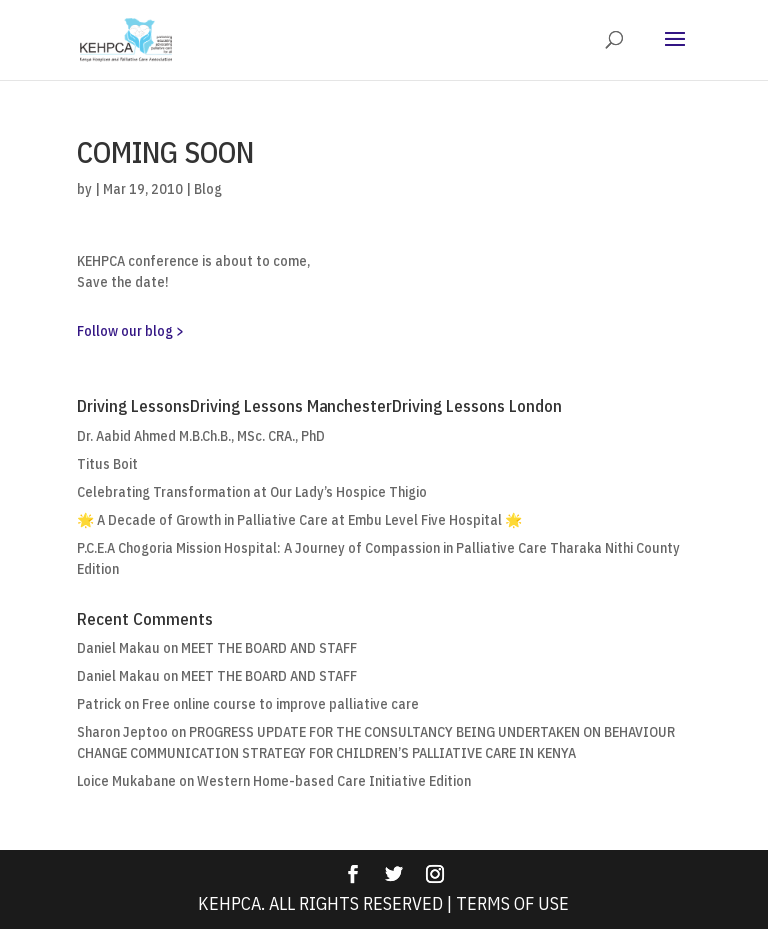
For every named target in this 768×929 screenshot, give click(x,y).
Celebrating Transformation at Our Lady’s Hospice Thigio (252, 492)
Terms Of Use (512, 903)
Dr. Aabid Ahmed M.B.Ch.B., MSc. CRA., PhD (201, 436)
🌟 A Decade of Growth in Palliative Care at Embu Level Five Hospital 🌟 (299, 520)
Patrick (99, 704)
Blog (208, 189)
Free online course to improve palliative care (280, 704)
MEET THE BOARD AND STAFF (269, 648)
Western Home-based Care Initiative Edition (334, 781)
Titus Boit (107, 464)
